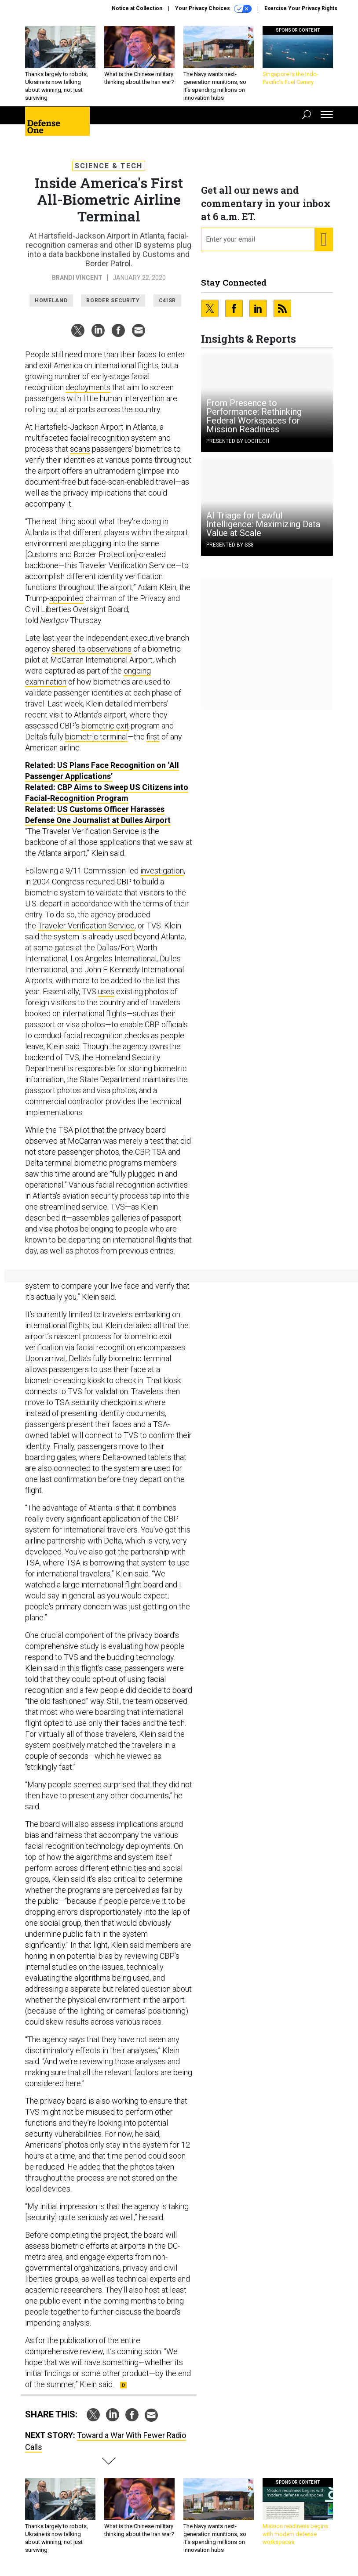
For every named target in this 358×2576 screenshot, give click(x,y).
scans (80, 448)
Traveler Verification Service (86, 925)
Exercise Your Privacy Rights (300, 8)
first (153, 736)
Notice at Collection (137, 8)
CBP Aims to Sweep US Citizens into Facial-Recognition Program (106, 793)
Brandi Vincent (77, 277)
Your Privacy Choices (213, 9)
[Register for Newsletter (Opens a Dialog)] (323, 239)
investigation (162, 870)
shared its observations (92, 648)
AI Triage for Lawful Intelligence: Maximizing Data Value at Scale (263, 524)
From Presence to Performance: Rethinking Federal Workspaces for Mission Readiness (254, 416)
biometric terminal (96, 736)
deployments (88, 387)
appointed (66, 598)
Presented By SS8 (230, 545)
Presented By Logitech (237, 441)
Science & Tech (108, 166)
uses (106, 991)
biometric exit (105, 725)
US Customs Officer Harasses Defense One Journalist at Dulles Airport (98, 814)
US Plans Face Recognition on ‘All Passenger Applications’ (102, 771)
